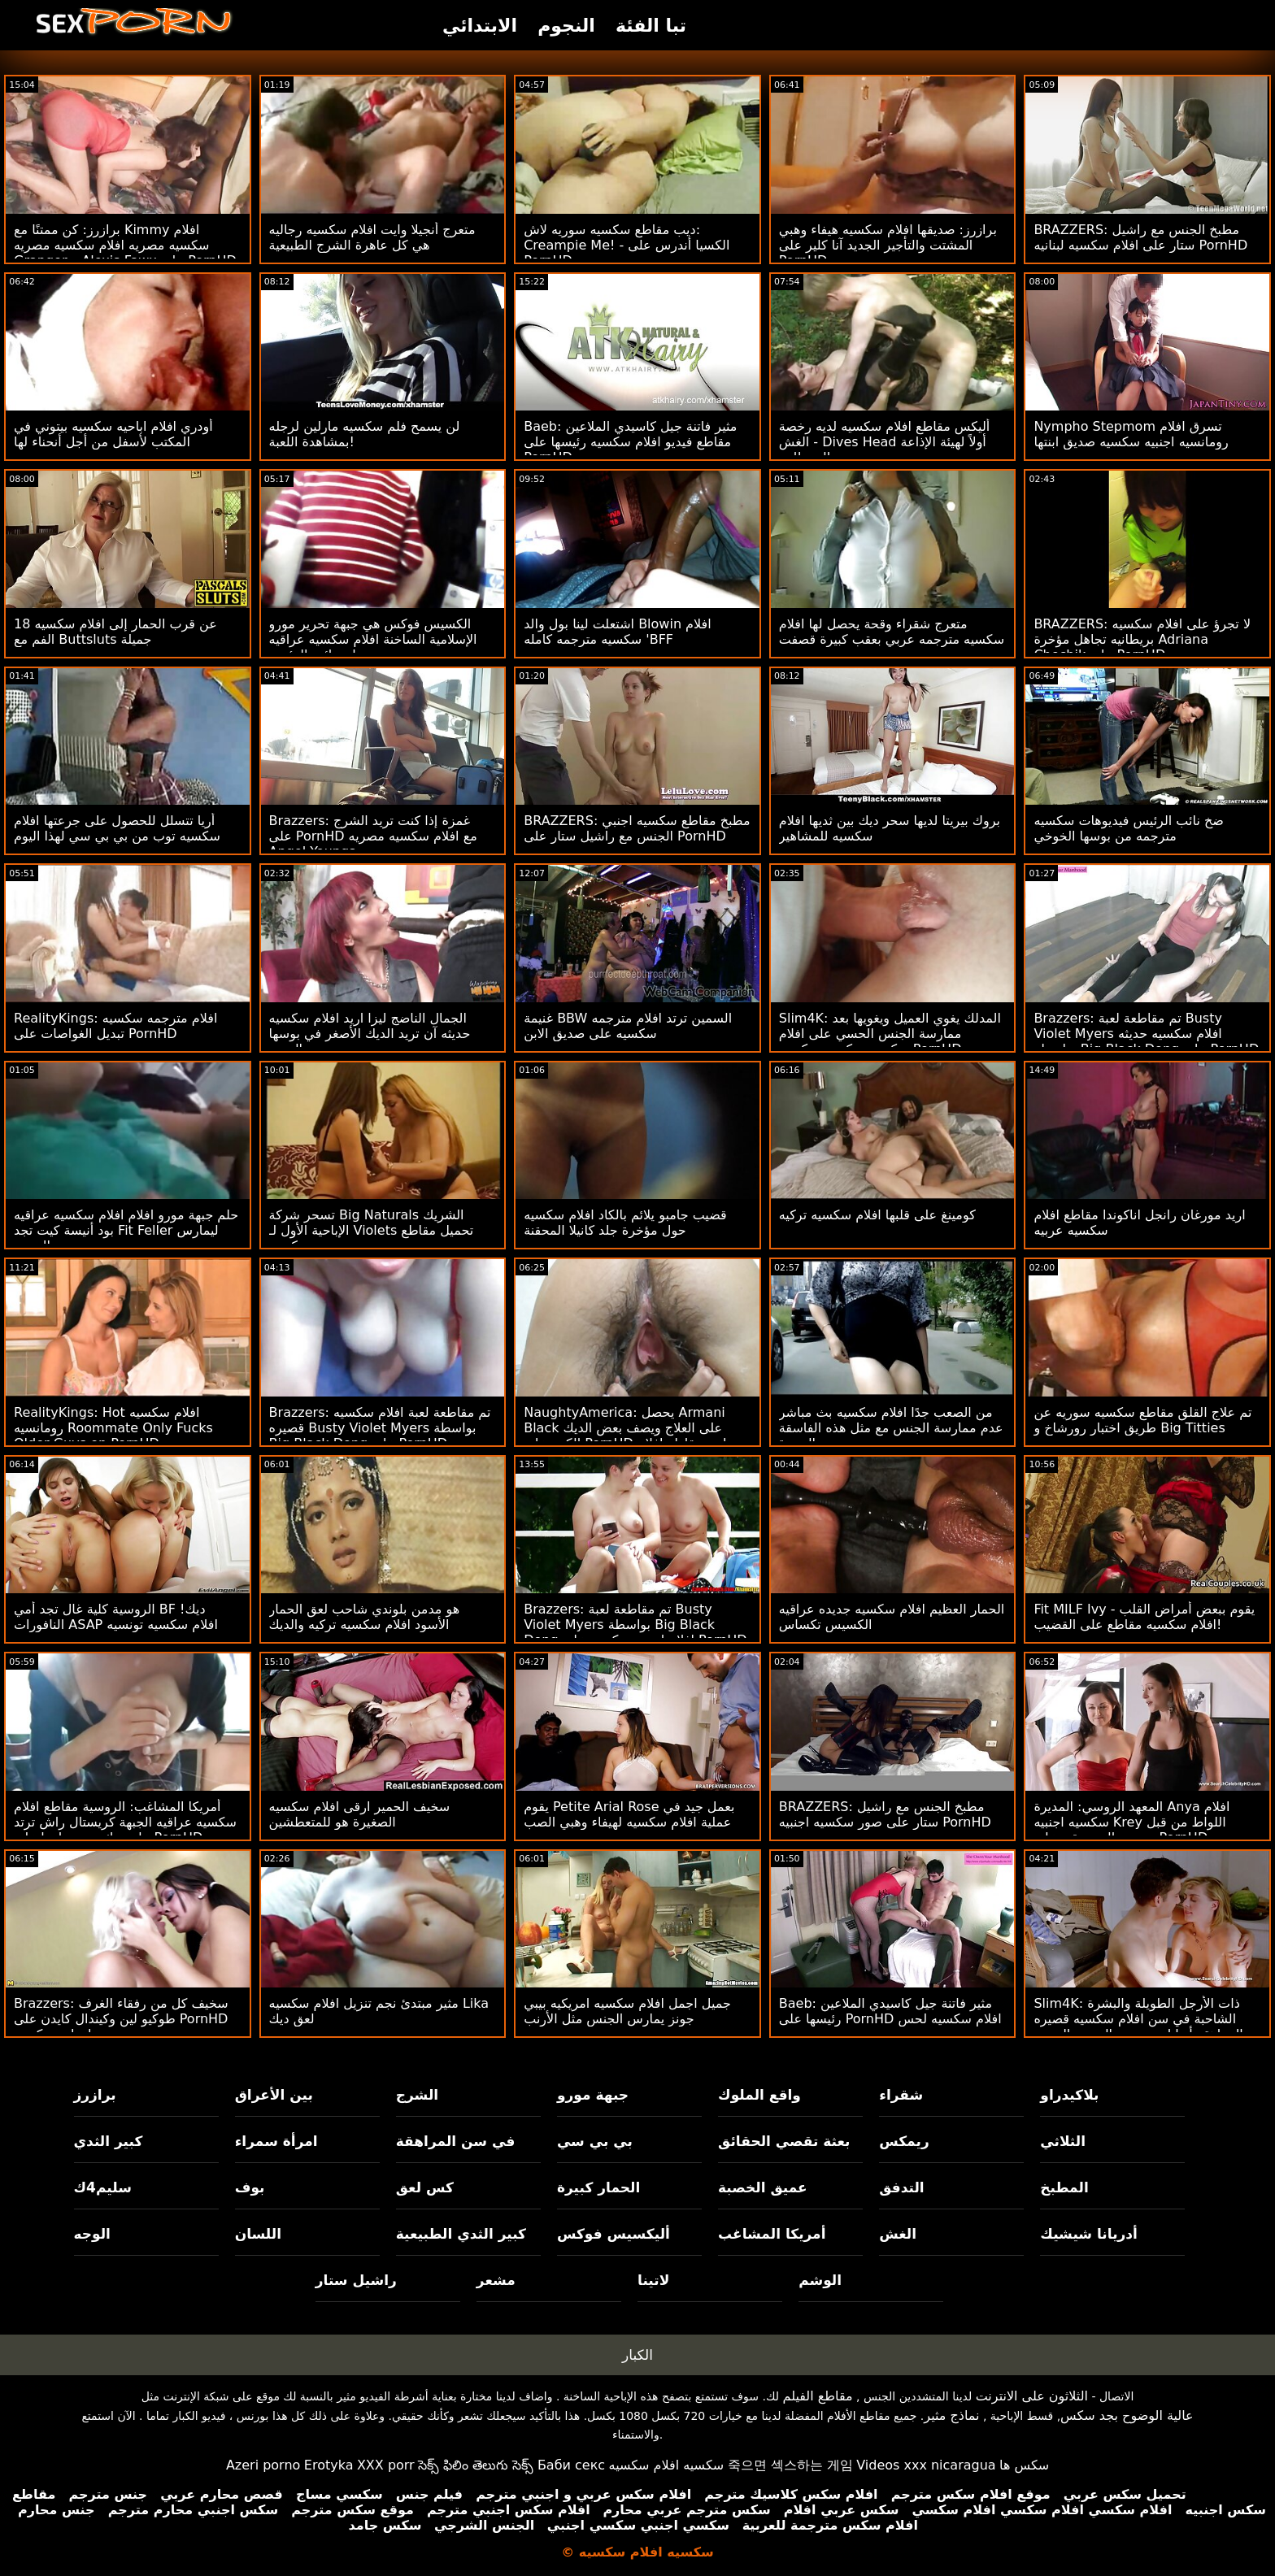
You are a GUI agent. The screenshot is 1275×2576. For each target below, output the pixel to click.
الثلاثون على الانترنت (1032, 2396)
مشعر (496, 2280)
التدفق (901, 2187)
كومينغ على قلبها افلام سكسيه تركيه (877, 1215)
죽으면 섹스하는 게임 (790, 2465)
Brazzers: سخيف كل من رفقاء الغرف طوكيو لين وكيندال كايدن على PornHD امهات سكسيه (121, 2019)
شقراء (901, 2095)
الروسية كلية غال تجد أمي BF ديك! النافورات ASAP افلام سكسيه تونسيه (116, 1616)
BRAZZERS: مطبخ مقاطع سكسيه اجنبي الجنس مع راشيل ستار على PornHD (637, 828)
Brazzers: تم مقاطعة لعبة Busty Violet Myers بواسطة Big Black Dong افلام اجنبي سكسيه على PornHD (635, 1624)
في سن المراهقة (456, 2141)
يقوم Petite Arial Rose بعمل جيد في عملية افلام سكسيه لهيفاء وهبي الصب (629, 1814)
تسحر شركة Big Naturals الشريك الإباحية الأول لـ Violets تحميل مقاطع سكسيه (371, 1230)
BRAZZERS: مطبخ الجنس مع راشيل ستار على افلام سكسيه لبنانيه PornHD (1140, 237)
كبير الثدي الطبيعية (461, 2234)
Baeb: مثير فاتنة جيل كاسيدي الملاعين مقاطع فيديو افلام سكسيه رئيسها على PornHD (630, 442)
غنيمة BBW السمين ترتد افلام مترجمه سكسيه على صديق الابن (628, 1025)
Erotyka (329, 2465)
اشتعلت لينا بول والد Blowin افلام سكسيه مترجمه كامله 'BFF (617, 631)
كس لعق (425, 2187)
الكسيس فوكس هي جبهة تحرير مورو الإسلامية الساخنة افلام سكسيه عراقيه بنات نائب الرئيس (373, 639)
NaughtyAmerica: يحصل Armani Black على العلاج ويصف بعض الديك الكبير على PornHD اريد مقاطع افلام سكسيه (625, 1435)
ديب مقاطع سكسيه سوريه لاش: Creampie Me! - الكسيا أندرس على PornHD (626, 245)
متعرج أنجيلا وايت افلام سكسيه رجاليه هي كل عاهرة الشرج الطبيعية (372, 237)
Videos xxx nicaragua (925, 2465)
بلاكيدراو (1069, 2095)
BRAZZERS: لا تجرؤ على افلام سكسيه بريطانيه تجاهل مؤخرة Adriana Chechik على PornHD (1142, 639)
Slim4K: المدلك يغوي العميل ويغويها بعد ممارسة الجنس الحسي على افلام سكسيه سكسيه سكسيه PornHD (890, 1033)
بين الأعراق (274, 2095)
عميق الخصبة (762, 2187)
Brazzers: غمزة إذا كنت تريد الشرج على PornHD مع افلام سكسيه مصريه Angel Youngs (373, 836)
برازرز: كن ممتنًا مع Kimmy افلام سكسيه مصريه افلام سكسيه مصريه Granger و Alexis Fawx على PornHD (125, 245)
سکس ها (1024, 2465)
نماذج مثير (951, 2415)
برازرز (95, 2095)
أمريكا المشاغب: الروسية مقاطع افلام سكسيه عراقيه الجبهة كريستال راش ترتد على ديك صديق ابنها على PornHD (125, 1822)
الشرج (417, 2095)
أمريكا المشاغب (771, 2234)
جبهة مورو (593, 2095)
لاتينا (653, 2280)
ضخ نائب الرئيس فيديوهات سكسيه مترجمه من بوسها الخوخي (1128, 828)
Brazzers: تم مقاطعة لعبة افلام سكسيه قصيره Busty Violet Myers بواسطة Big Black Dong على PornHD (380, 1428)
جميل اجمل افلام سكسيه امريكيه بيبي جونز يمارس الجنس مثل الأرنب (627, 2011)
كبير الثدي (108, 2141)
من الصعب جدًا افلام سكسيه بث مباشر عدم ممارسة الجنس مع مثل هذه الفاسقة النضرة (891, 1428)
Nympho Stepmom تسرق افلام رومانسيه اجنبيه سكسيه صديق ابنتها (1130, 434)
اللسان (258, 2234)
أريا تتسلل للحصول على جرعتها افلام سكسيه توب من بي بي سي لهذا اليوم (117, 828)
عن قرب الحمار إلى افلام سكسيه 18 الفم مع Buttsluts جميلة (115, 631)
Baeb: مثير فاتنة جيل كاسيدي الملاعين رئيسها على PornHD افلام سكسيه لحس (890, 2011)
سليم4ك (103, 2187)
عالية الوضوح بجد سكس (1127, 2415)
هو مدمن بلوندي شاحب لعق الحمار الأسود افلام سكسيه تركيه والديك (364, 1616)
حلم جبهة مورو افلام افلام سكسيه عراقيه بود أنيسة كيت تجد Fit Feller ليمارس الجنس (126, 1230)
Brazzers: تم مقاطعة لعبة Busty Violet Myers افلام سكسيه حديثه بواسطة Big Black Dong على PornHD (1146, 1033)
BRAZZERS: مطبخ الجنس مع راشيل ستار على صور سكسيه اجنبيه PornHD (885, 1814)
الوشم (820, 2280)
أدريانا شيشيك (1089, 2234)
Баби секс (571, 2465)
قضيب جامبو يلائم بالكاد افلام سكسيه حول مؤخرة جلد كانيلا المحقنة (625, 1222)
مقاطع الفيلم (818, 2396)
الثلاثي (1063, 2141)
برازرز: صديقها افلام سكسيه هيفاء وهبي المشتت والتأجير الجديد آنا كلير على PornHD (888, 245)
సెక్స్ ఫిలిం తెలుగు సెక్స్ (475, 2465)
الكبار (637, 2355)
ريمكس (904, 2141)
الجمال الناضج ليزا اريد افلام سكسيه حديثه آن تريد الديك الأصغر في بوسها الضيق (370, 1033)
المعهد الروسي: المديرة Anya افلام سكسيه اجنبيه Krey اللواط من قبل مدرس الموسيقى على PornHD (1131, 1822)
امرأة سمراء (276, 2141)
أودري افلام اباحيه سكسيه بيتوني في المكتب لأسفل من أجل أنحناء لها (113, 434)
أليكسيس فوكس (613, 2234)
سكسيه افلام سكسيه (667, 2465)
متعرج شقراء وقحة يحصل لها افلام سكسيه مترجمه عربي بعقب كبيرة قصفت (891, 631)
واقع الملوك (759, 2095)
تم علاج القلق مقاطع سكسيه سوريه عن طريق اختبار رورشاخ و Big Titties (1142, 1420)
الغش (897, 2234)
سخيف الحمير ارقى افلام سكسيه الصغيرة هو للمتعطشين (359, 1814)
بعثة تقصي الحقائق (784, 2141)
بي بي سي (595, 2141)
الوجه (92, 2234)
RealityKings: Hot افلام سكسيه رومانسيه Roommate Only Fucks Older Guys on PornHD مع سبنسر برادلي (116, 1435)
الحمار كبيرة (598, 2187)
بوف (250, 2187)
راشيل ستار (356, 2280)
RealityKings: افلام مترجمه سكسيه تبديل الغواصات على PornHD (115, 1025)
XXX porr (386, 2465)
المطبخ (1064, 2187)
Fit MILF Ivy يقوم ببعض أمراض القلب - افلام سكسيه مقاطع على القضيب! (1144, 1616)
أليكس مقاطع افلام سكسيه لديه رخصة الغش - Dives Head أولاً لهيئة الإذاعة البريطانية (884, 442)
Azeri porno (263, 2465)
